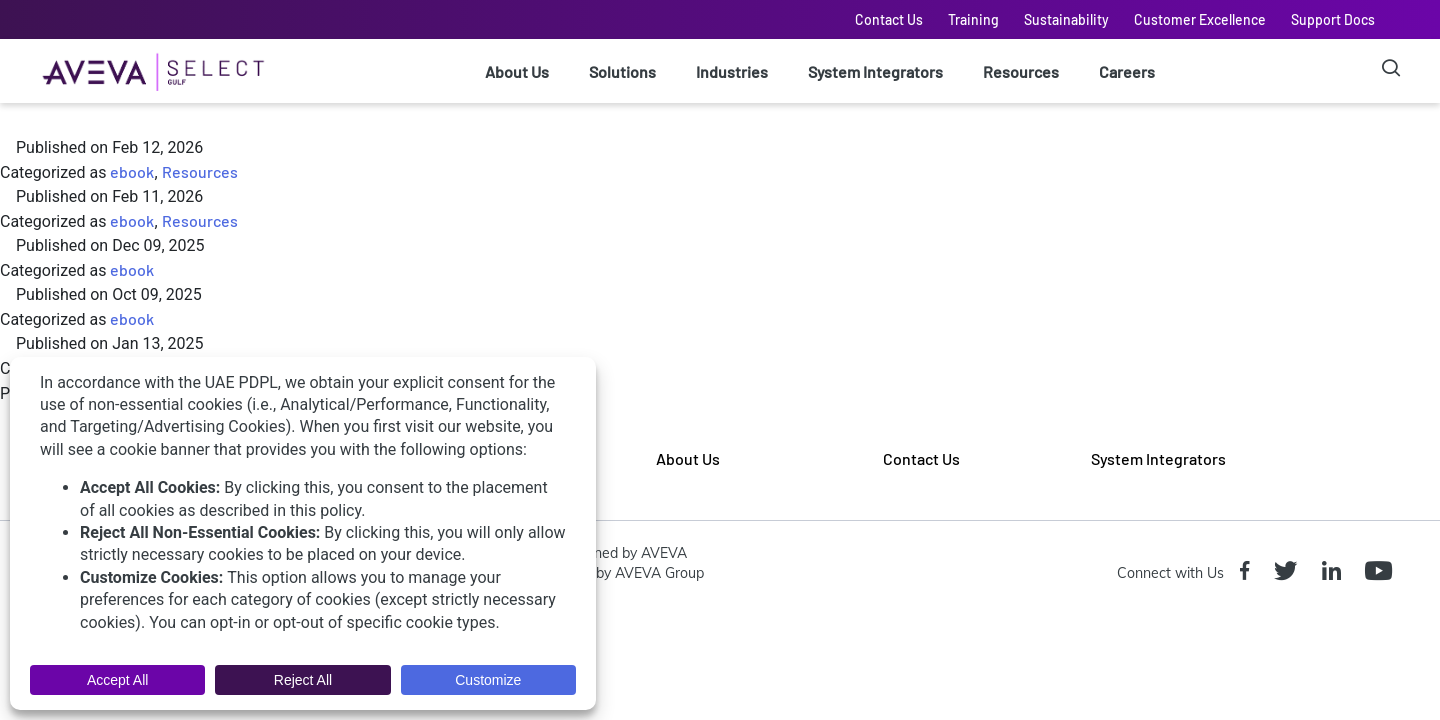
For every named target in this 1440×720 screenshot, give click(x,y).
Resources (1021, 71)
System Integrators (875, 71)
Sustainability (1066, 19)
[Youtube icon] (1382, 573)
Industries (732, 71)
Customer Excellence (1200, 19)
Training (973, 19)
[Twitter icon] (1289, 573)
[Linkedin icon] (1335, 573)
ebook (132, 171)
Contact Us (889, 19)
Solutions (622, 71)
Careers (1127, 71)
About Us (517, 71)
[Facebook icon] (1249, 573)
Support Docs (1333, 19)
